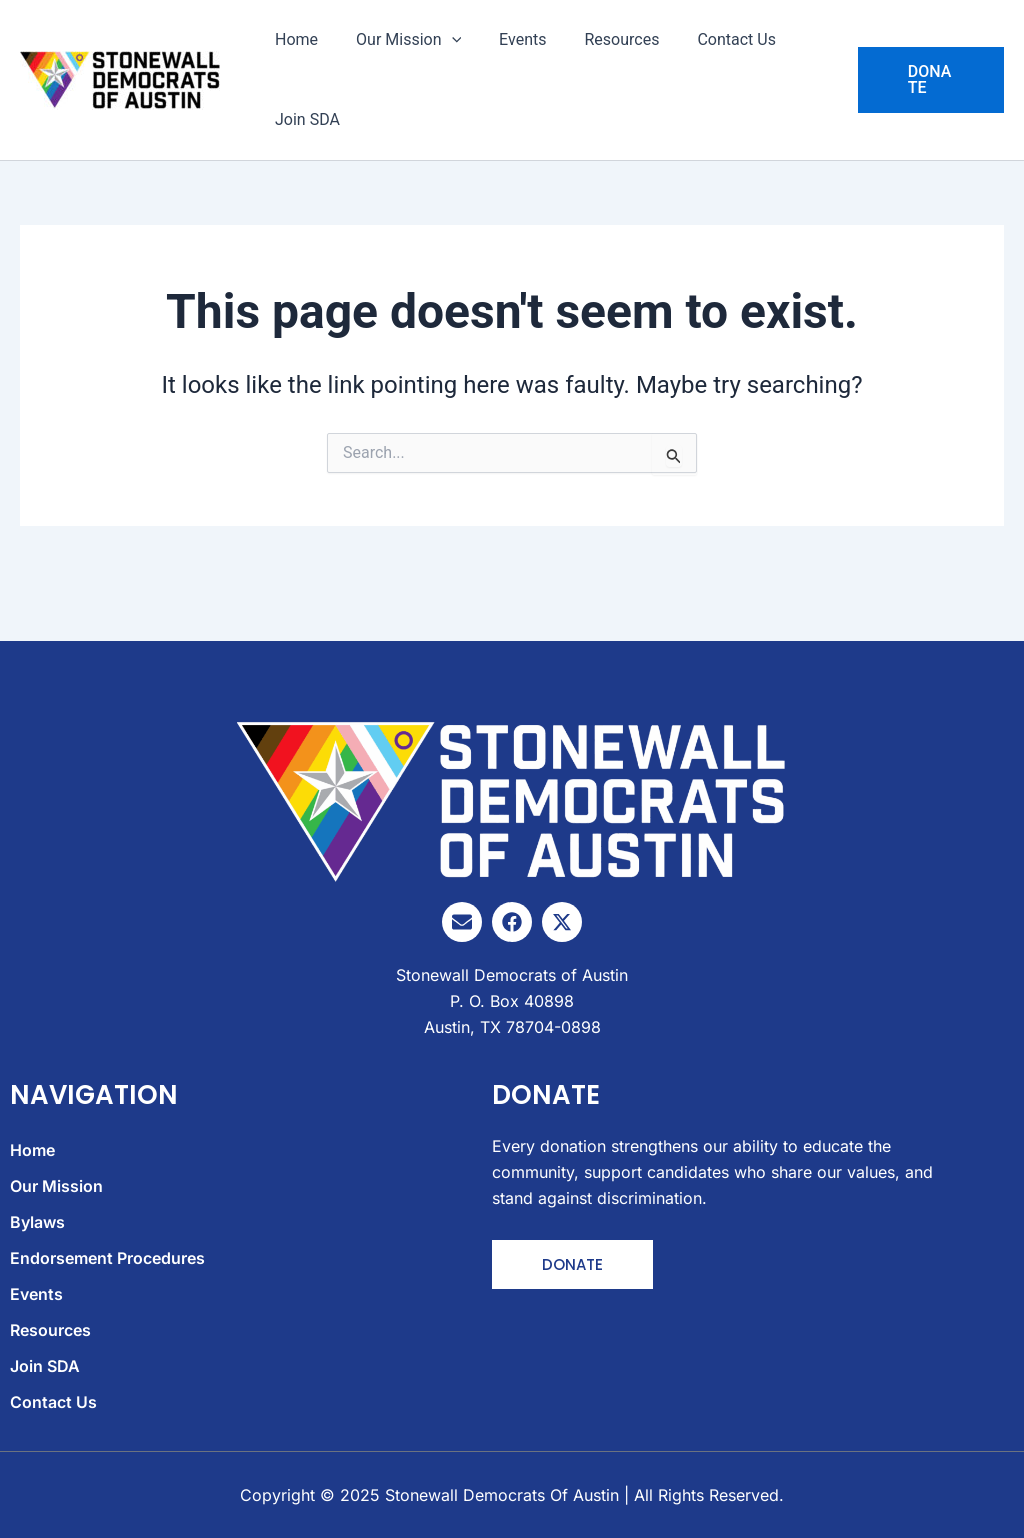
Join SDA (304, 119)
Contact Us (709, 39)
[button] (927, 80)
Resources (600, 39)
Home (293, 39)
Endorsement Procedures (107, 1259)
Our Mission (399, 40)
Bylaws (37, 1223)
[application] (443, 40)
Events (507, 39)
